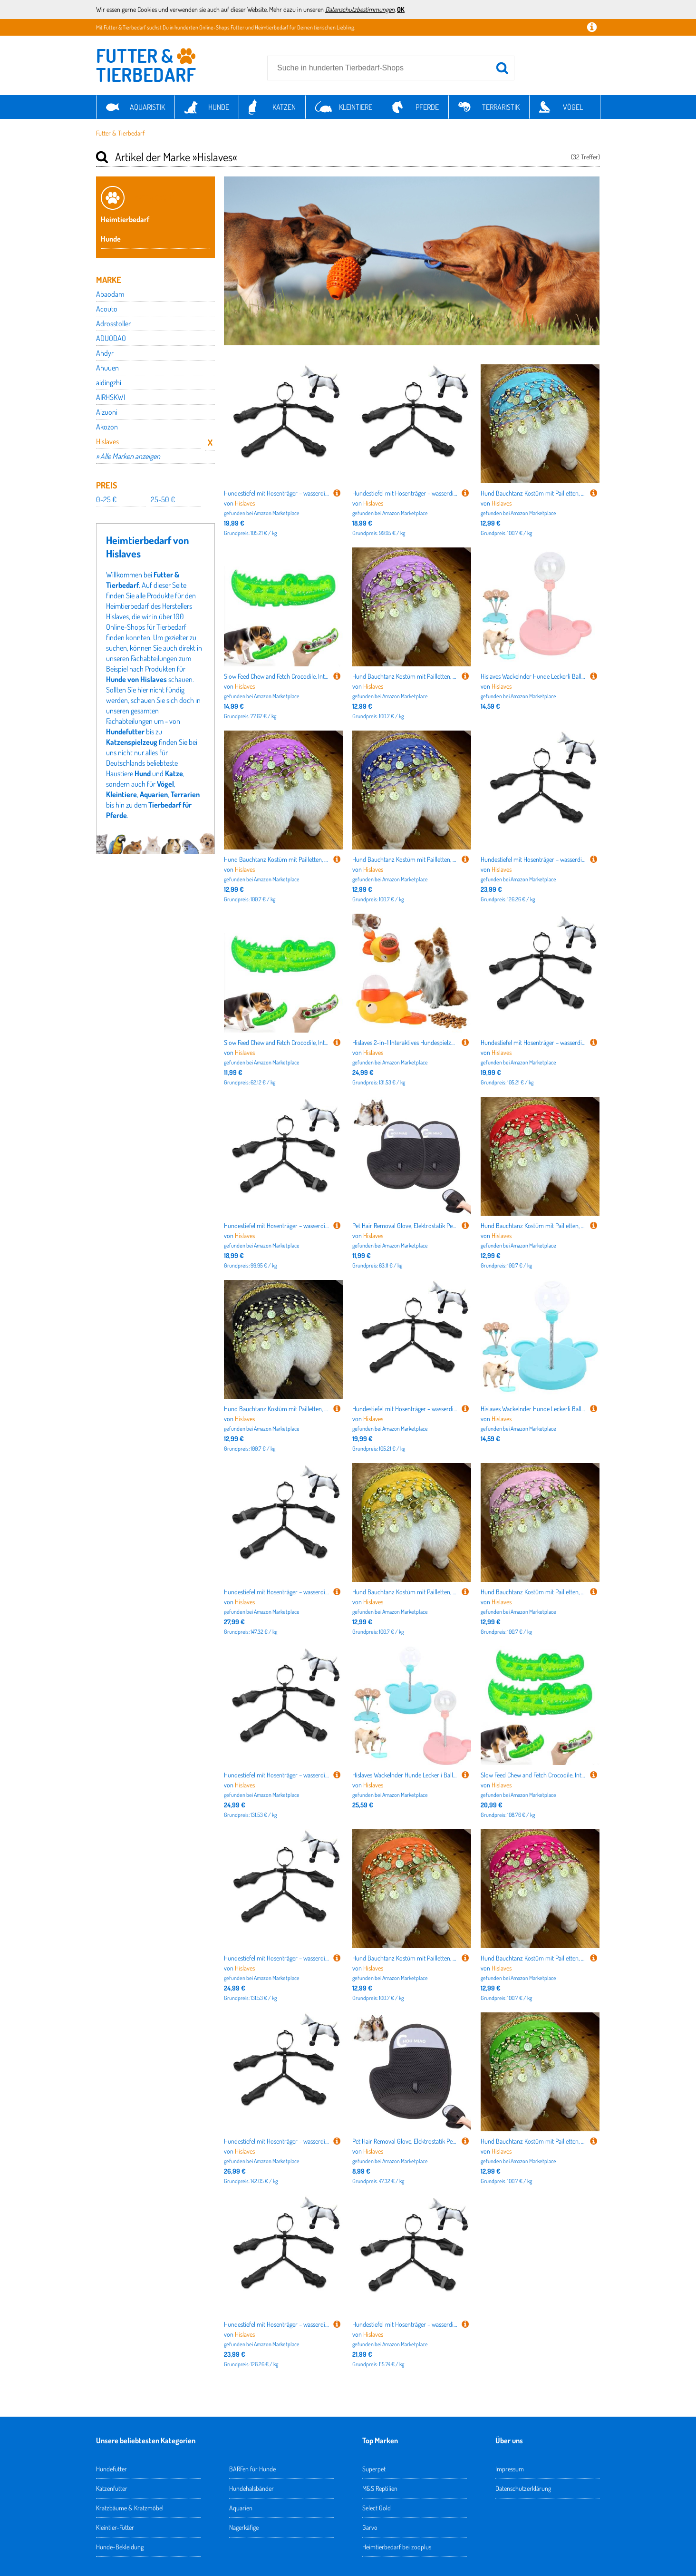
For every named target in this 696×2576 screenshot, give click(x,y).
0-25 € (106, 499)
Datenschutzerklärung (523, 2488)
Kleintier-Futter (115, 2527)
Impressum (509, 2469)
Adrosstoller (113, 323)
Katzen (284, 107)
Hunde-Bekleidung (120, 2547)
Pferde (427, 107)
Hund (143, 773)
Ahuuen (107, 367)
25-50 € (163, 499)
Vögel (573, 107)
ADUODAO (111, 338)
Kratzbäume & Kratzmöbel (130, 2508)
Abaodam (110, 294)
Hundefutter (125, 731)
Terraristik (501, 107)
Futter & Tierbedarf (120, 133)
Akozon (107, 426)
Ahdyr (105, 353)
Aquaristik (147, 107)
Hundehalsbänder (251, 2488)
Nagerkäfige (244, 2527)
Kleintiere (355, 107)
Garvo (369, 2527)
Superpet (374, 2469)
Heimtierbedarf (125, 219)
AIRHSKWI (110, 397)
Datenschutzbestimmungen (360, 9)
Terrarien (185, 794)
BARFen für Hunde (252, 2469)
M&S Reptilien (379, 2488)
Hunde (218, 107)
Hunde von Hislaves (136, 679)
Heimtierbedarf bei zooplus (396, 2547)
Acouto (106, 308)
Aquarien (154, 794)
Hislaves (107, 441)
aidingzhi (108, 382)
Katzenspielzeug (131, 742)
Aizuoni (106, 412)
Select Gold (376, 2508)
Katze (174, 773)
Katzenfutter (111, 2488)
